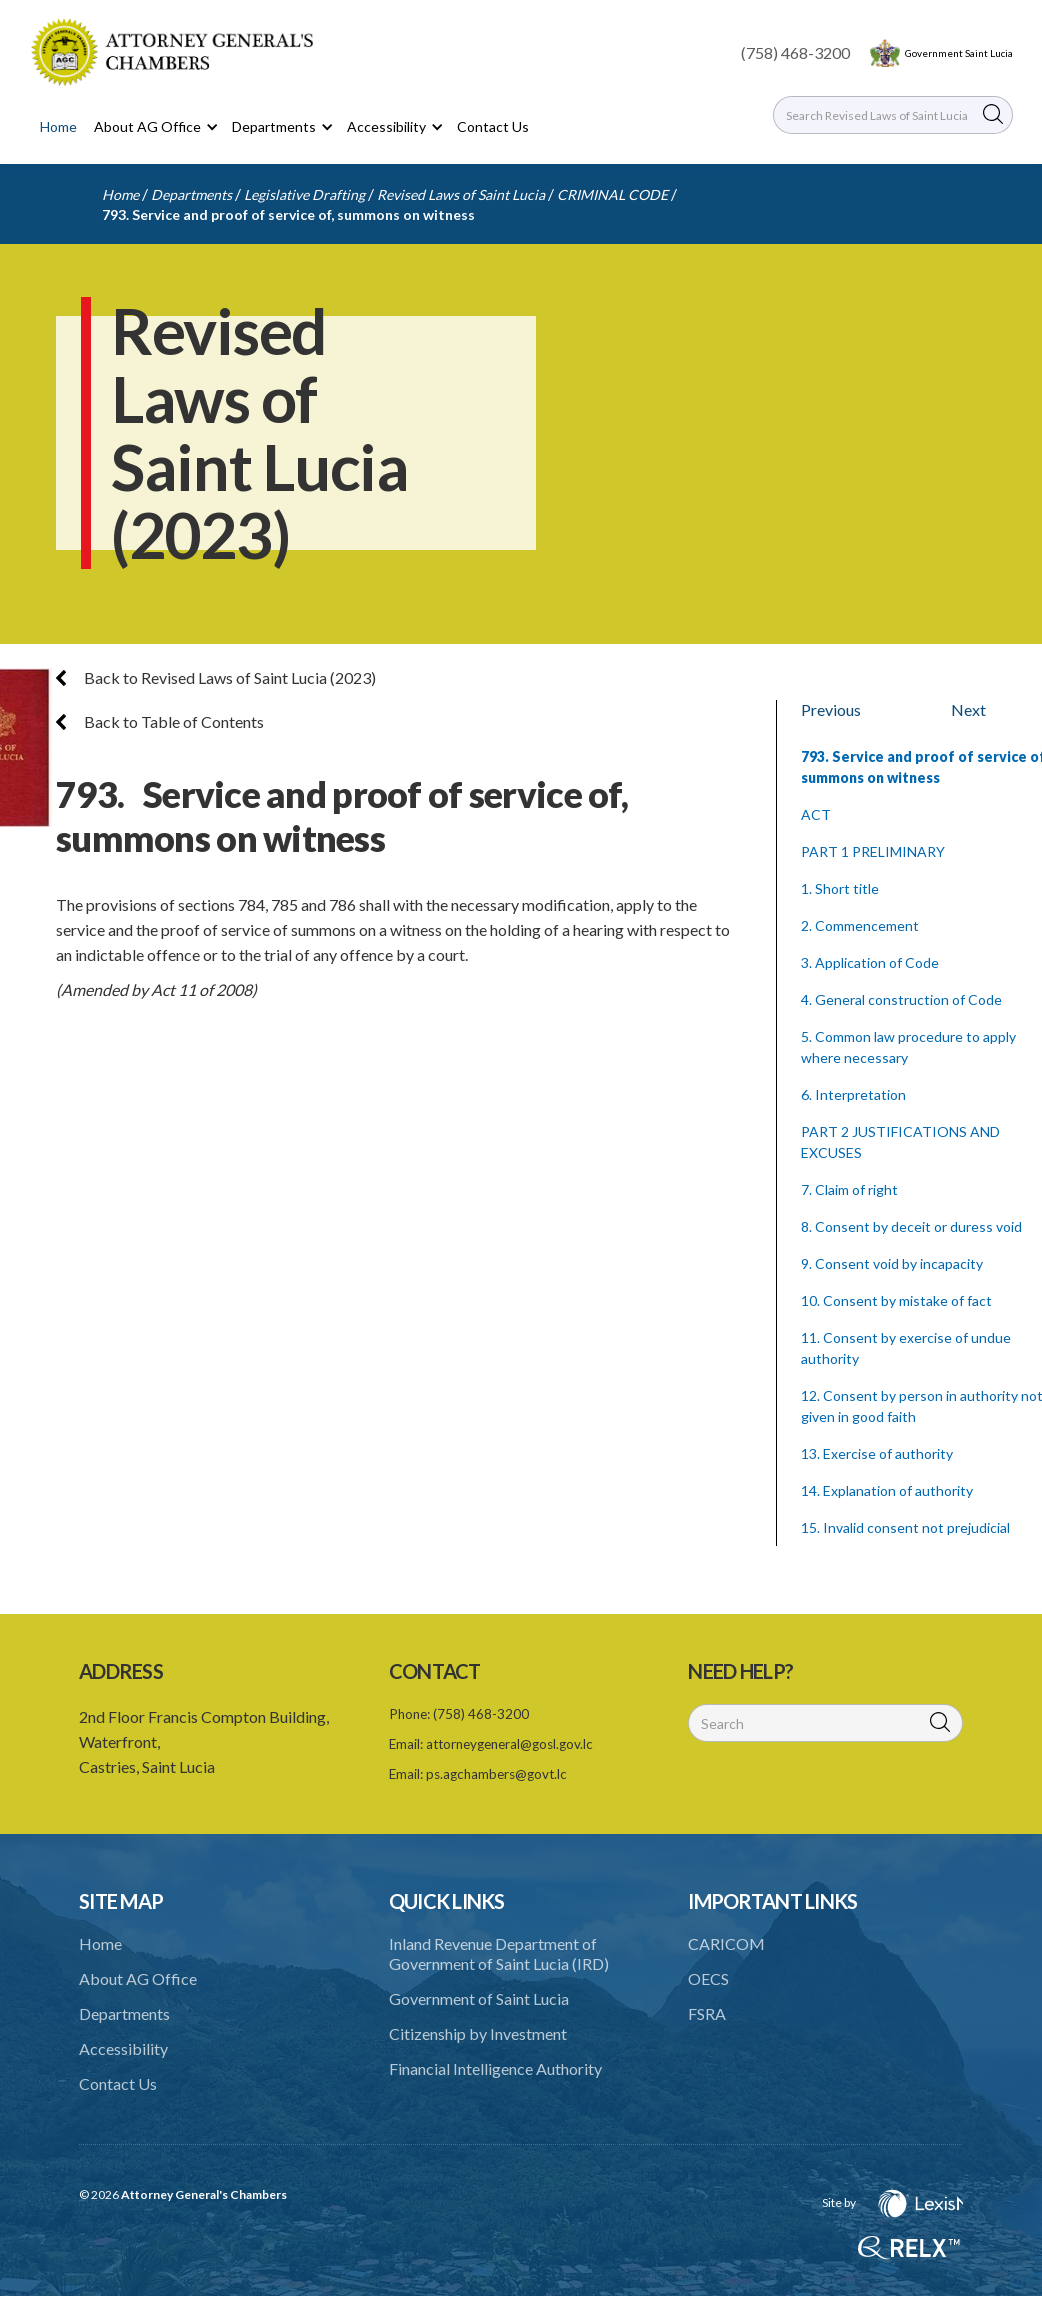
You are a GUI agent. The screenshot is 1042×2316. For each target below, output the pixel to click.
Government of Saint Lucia (479, 1998)
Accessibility (123, 2048)
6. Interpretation (853, 1094)
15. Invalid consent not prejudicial (905, 1527)
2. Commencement (860, 925)
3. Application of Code (870, 962)
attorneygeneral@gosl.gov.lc (509, 1744)
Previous (831, 709)
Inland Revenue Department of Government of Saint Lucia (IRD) (499, 1953)
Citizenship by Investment (478, 2033)
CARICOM (726, 1943)
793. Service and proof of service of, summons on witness (288, 214)
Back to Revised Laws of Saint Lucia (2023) (216, 677)
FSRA (707, 2013)
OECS (708, 1978)
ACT (816, 814)
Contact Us (493, 126)
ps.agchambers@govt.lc (496, 1774)
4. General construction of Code (901, 999)
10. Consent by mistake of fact (896, 1300)
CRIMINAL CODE (612, 194)
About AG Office (138, 1978)
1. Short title (840, 888)
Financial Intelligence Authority (495, 2068)
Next (968, 709)
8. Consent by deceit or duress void (911, 1226)
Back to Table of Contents (160, 721)
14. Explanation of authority (887, 1490)
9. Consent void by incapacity (892, 1263)
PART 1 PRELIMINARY (873, 851)
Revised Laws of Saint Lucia (461, 194)
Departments (191, 194)
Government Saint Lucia (959, 53)
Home (58, 126)
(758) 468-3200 (795, 52)
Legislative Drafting (304, 194)
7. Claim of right (849, 1189)
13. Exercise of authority (877, 1453)
